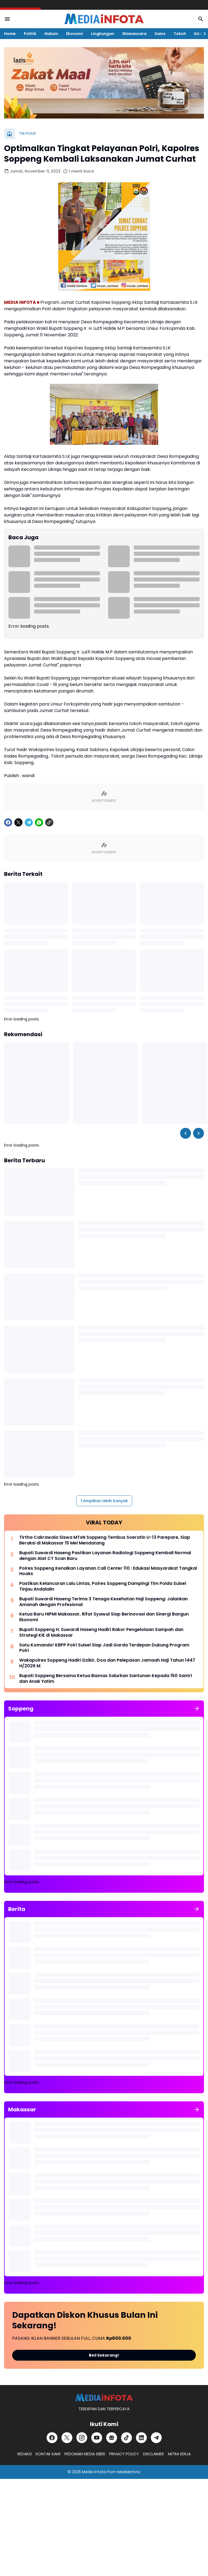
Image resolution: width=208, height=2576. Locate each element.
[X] (18, 822)
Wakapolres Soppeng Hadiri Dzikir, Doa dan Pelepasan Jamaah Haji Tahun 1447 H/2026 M (107, 1663)
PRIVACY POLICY (124, 2454)
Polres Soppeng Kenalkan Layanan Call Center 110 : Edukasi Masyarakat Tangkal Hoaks (108, 1571)
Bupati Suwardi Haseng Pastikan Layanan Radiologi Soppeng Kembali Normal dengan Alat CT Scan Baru (105, 1556)
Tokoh (180, 33)
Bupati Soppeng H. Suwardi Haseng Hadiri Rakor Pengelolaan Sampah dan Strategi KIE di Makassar (101, 1632)
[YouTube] (96, 2437)
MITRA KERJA (179, 2454)
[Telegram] (29, 822)
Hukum (51, 33)
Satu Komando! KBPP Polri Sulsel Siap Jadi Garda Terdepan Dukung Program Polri (104, 1648)
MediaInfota (129, 2472)
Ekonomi (74, 33)
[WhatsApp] (39, 822)
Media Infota (94, 2472)
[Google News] (111, 2437)
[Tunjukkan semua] (196, 1708)
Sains (160, 33)
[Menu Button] (7, 19)
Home (10, 33)
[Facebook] (8, 822)
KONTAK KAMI (48, 2454)
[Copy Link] (49, 822)
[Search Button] (200, 19)
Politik (30, 33)
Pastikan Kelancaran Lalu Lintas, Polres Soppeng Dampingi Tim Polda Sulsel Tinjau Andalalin (102, 1586)
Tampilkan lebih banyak (104, 1501)
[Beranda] (9, 133)
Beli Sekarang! (104, 2355)
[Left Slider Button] (185, 1133)
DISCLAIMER (153, 2454)
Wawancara (134, 33)
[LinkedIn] (141, 2437)
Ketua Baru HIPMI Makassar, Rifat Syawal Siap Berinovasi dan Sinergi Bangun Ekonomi (104, 1617)
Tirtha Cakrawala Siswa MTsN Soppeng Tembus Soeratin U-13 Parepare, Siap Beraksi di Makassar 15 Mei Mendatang (104, 1540)
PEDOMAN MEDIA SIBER (84, 2454)
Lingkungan (102, 33)
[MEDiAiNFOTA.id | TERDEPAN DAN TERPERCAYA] (103, 2397)
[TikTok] (126, 2437)
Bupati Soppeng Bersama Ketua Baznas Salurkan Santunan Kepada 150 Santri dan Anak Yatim (105, 1678)
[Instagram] (81, 2437)
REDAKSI (24, 2454)
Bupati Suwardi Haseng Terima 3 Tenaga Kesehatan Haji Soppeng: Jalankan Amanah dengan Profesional (103, 1602)
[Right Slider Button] (202, 33)
